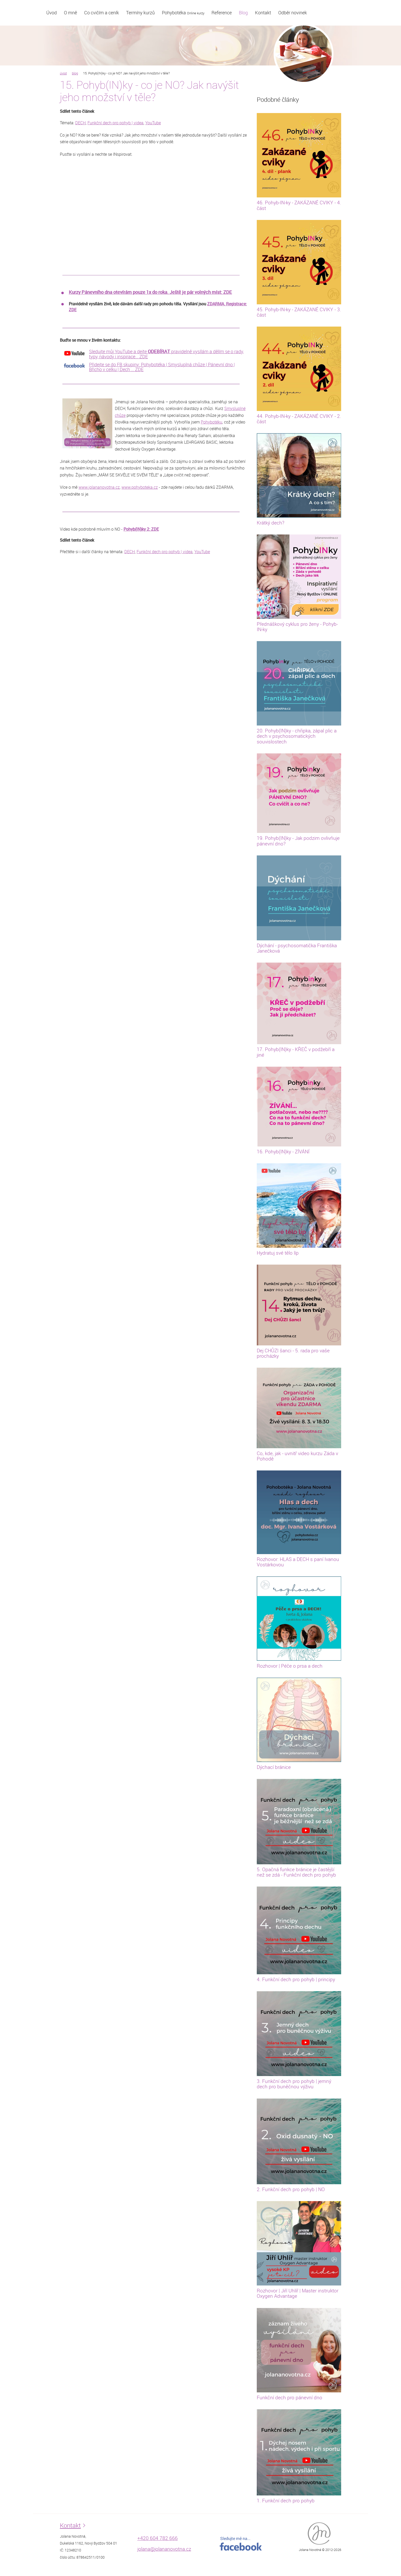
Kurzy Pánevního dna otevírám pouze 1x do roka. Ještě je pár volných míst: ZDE (150, 292)
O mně (70, 13)
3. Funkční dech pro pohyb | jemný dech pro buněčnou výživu (294, 2084)
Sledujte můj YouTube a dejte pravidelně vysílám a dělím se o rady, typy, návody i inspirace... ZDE (166, 354)
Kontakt (263, 13)
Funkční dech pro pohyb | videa (115, 123)
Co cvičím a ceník (101, 13)
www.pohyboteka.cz (139, 487)
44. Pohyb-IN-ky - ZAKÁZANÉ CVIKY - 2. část (299, 419)
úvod (63, 73)
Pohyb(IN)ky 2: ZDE (141, 529)
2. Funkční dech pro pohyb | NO (291, 2189)
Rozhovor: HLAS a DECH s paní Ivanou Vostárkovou (298, 1562)
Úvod (51, 13)
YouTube (153, 123)
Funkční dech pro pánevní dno (289, 2397)
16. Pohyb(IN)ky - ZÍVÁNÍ (283, 1151)
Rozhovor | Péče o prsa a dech (289, 1666)
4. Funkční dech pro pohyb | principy (296, 1979)
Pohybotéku (211, 422)
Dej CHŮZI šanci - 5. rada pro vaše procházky (293, 1353)
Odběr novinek (292, 13)
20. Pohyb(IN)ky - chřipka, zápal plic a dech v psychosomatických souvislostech (297, 736)
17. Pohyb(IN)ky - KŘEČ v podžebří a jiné (296, 1052)
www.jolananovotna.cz (99, 487)
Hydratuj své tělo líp (278, 1253)
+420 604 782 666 (157, 2538)
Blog (243, 13)
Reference (221, 13)
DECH (80, 123)
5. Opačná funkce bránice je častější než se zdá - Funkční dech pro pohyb (296, 1872)
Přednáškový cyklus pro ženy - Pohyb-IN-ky (297, 627)
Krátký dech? (270, 522)
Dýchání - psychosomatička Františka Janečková (297, 948)
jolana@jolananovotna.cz (164, 2549)
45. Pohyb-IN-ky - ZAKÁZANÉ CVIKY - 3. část (299, 312)
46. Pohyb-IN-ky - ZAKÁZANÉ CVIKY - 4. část (299, 205)
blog (75, 73)
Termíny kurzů (140, 13)
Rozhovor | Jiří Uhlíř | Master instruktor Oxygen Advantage (297, 2293)
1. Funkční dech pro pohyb (286, 2500)
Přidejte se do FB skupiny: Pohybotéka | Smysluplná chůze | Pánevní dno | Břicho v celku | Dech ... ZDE (162, 367)
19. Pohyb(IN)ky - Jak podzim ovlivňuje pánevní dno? (298, 841)
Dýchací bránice (274, 1767)
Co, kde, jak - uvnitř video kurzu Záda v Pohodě (297, 1456)
